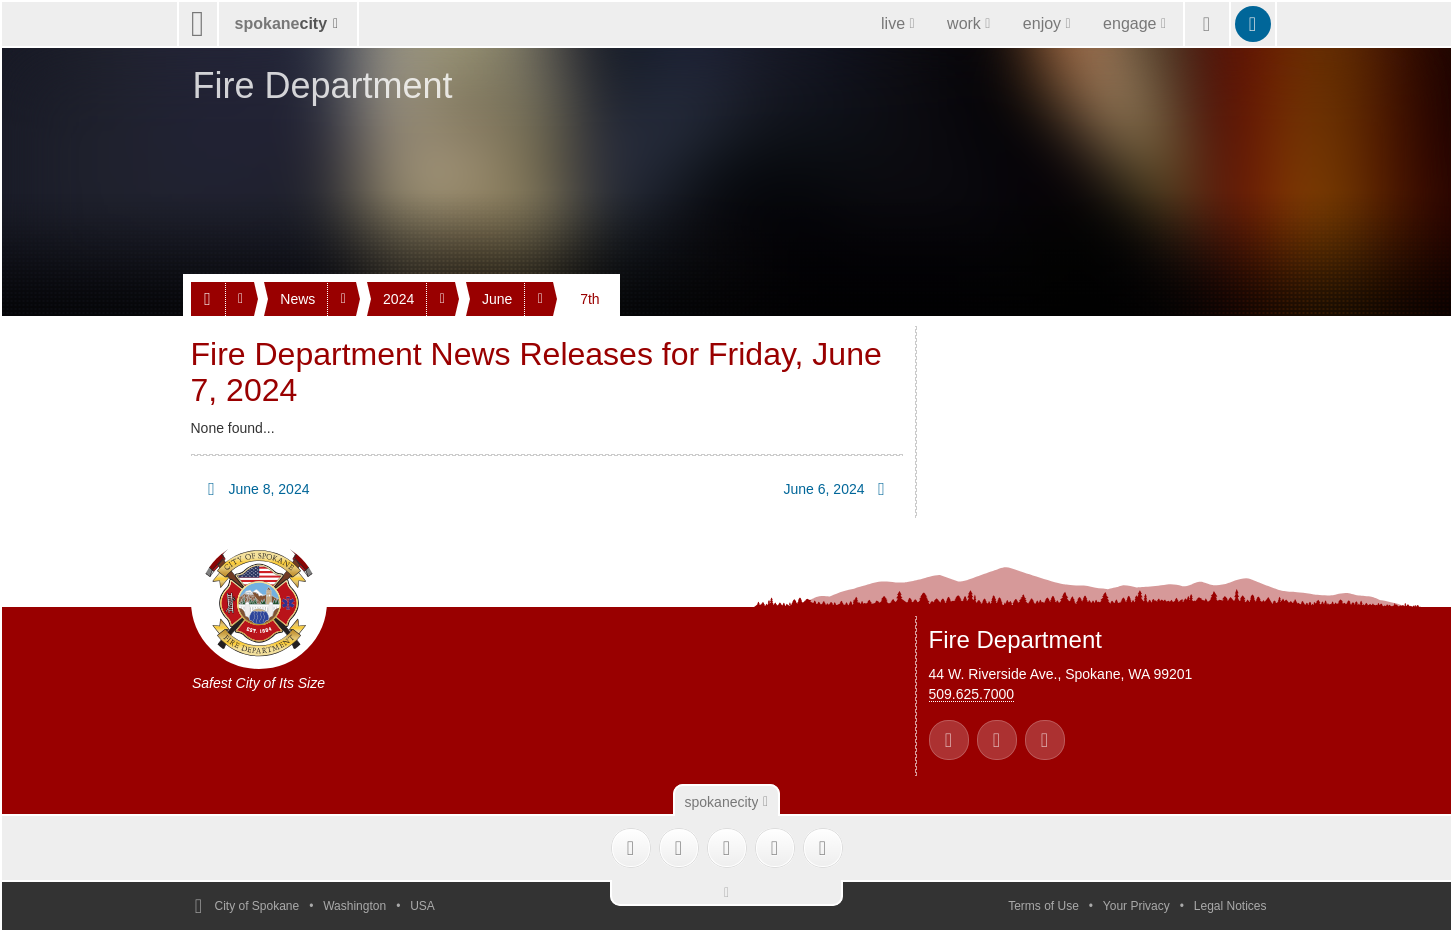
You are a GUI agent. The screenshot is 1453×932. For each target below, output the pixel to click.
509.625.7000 (972, 694)
